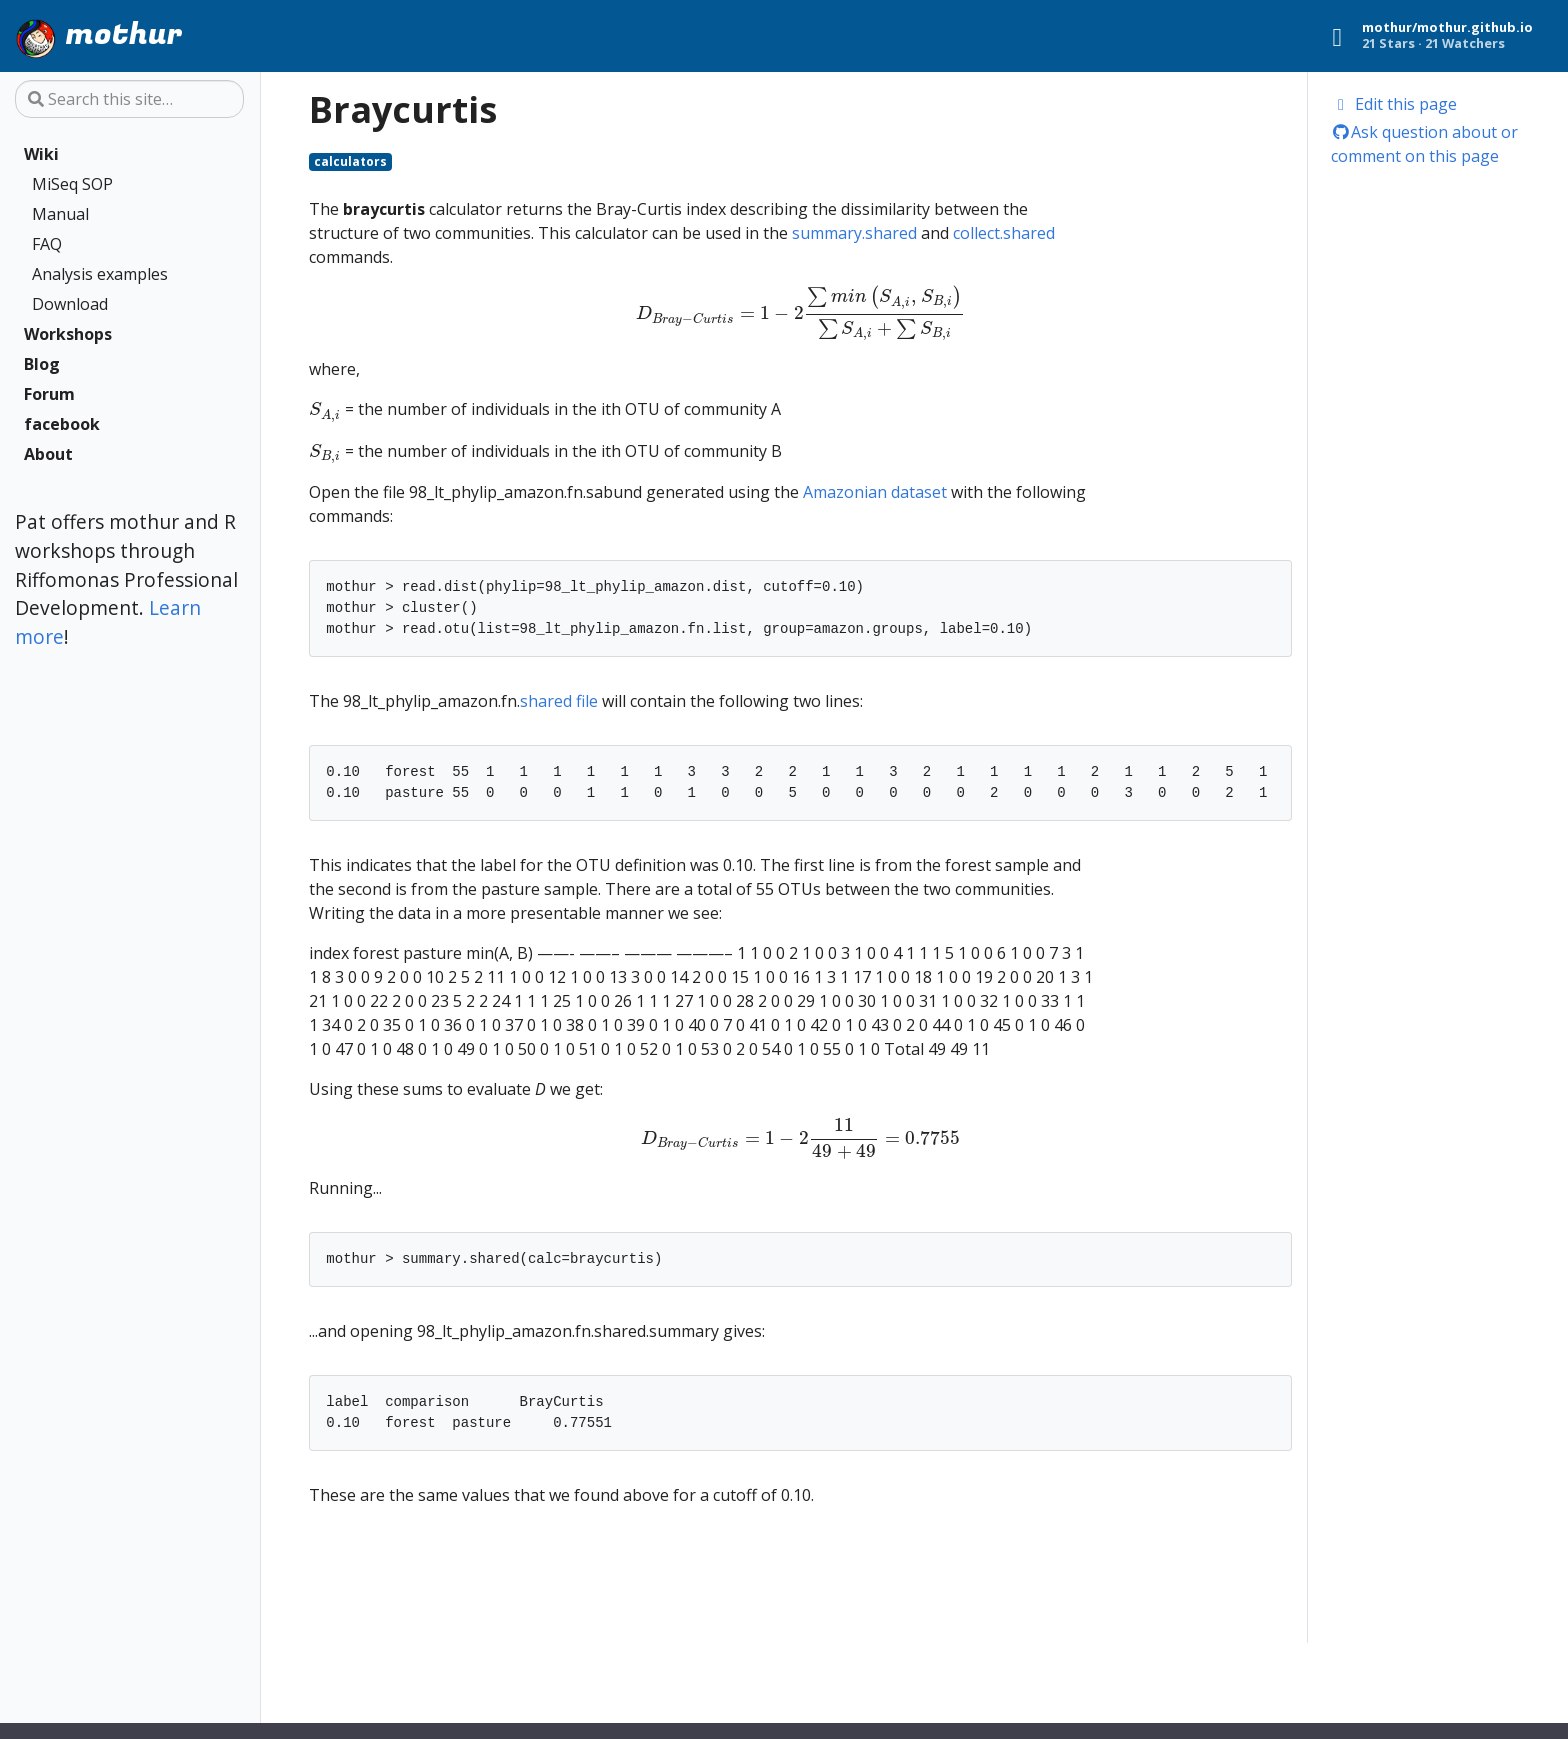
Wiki (41, 154)
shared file (559, 701)
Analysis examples (100, 274)
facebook (62, 424)
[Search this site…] (129, 99)
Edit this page (1394, 104)
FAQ (47, 244)
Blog (42, 364)
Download (70, 304)
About (48, 454)
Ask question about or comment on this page (1425, 144)
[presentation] (800, 313)
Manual (60, 214)
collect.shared (1004, 233)
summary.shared (854, 233)
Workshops (68, 334)
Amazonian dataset (875, 492)
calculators (350, 161)
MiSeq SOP (72, 184)
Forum (49, 394)
